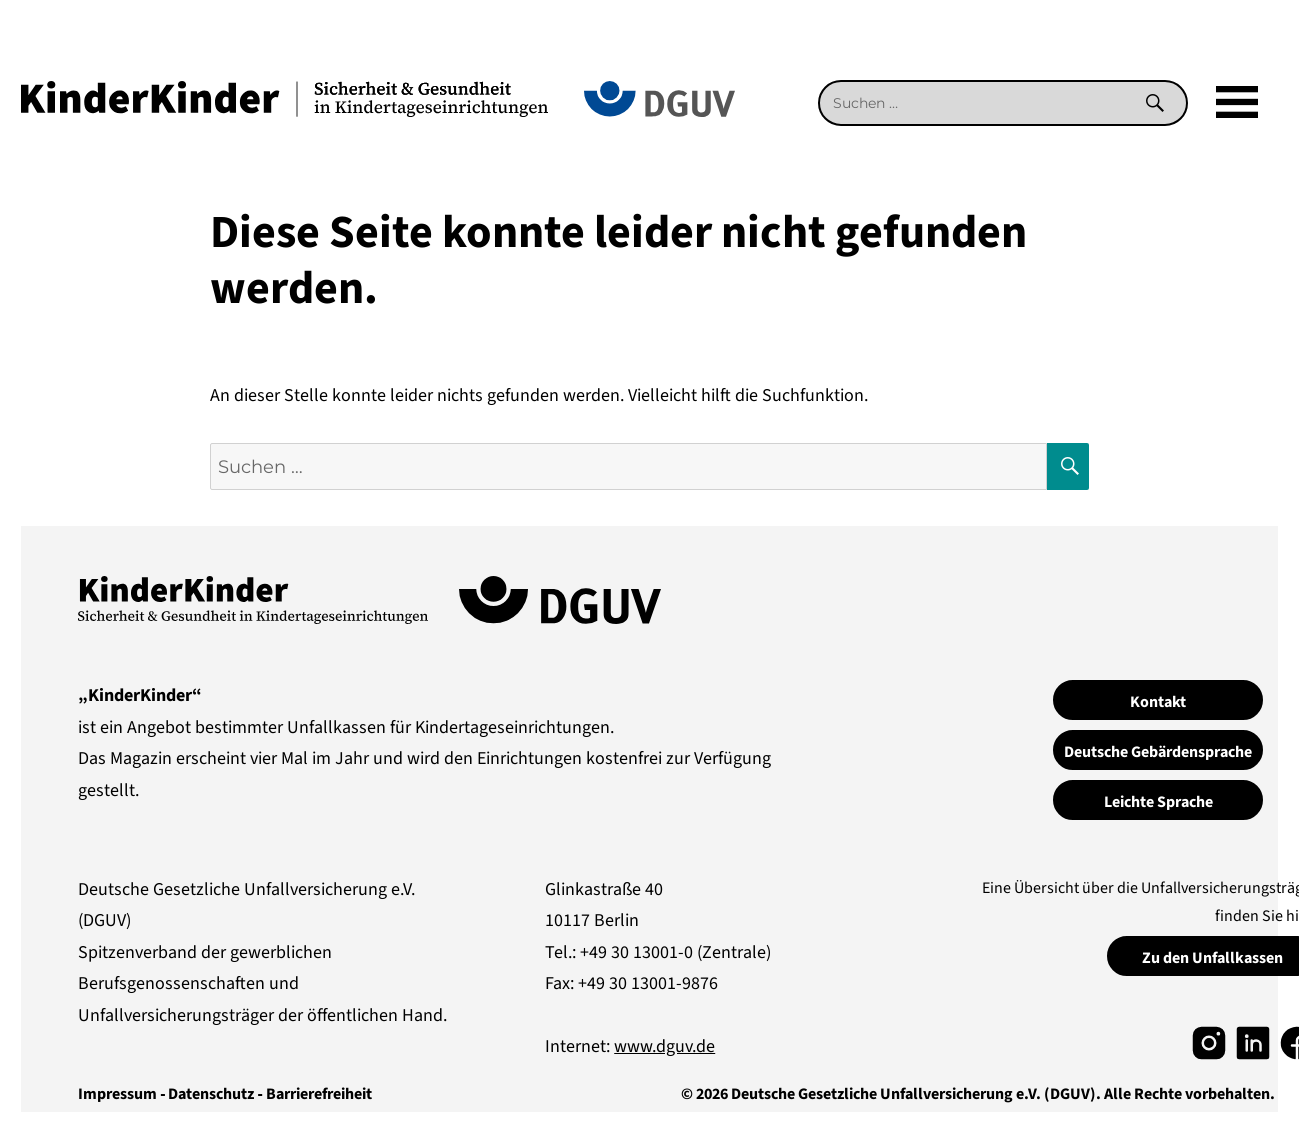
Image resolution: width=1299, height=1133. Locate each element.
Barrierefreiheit (319, 1094)
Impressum (117, 1094)
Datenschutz (211, 1094)
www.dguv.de (664, 1046)
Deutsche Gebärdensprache (1158, 752)
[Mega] (1237, 103)
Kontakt (1158, 702)
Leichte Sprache (1158, 802)
